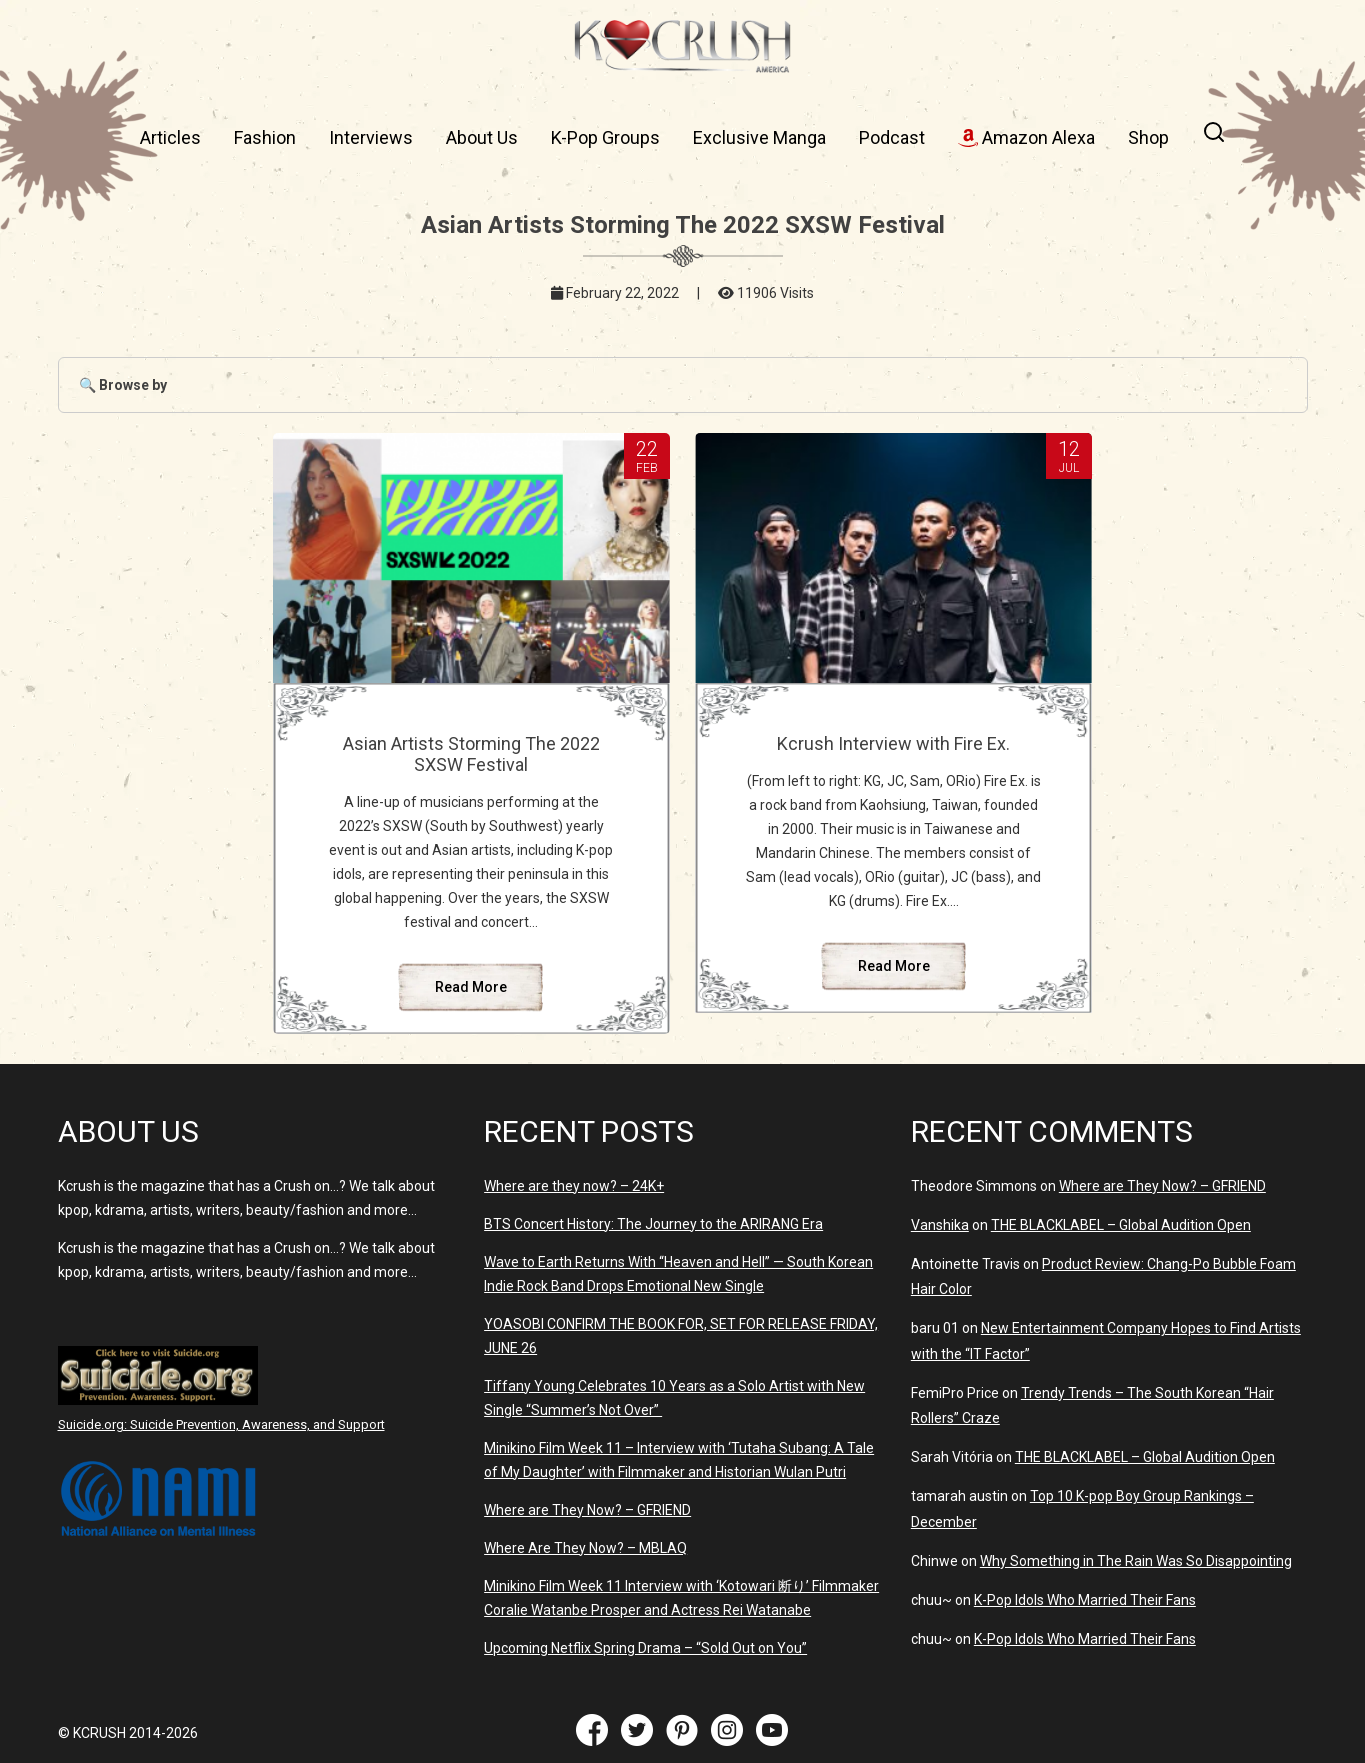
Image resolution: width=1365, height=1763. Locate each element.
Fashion (265, 137)
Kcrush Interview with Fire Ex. (893, 743)
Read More (471, 987)
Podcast (892, 137)
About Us (482, 137)
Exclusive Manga (759, 137)
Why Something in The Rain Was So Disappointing (1136, 1561)
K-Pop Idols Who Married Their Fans (1085, 1600)
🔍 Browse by (123, 385)
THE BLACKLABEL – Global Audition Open (1121, 1225)
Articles (170, 137)
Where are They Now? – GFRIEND (587, 1510)
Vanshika (940, 1225)
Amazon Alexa (1026, 137)
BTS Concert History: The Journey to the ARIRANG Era (653, 1224)
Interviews (371, 137)
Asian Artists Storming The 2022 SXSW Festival (471, 754)
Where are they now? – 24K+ (574, 1186)
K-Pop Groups (605, 137)
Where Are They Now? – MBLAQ (585, 1548)
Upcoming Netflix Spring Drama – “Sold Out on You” (645, 1648)
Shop (1148, 137)
